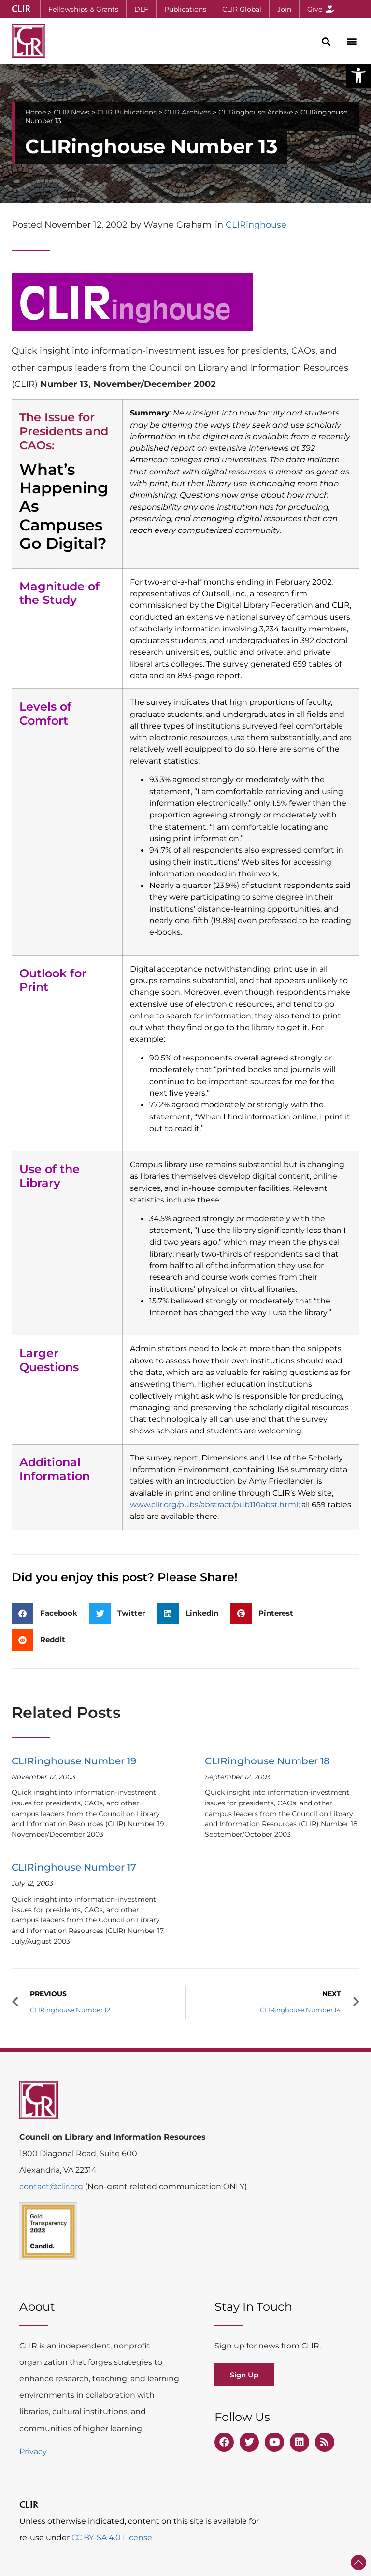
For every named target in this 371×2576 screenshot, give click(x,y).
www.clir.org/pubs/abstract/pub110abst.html (214, 1504)
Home (35, 112)
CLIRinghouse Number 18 (267, 1761)
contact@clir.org (52, 2186)
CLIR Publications (127, 112)
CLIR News (71, 112)
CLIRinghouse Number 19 (74, 1761)
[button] (358, 75)
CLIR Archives (187, 112)
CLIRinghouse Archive (255, 112)
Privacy (33, 2451)
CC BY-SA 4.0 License (111, 2537)
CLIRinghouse (256, 224)
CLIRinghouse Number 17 (74, 1867)
